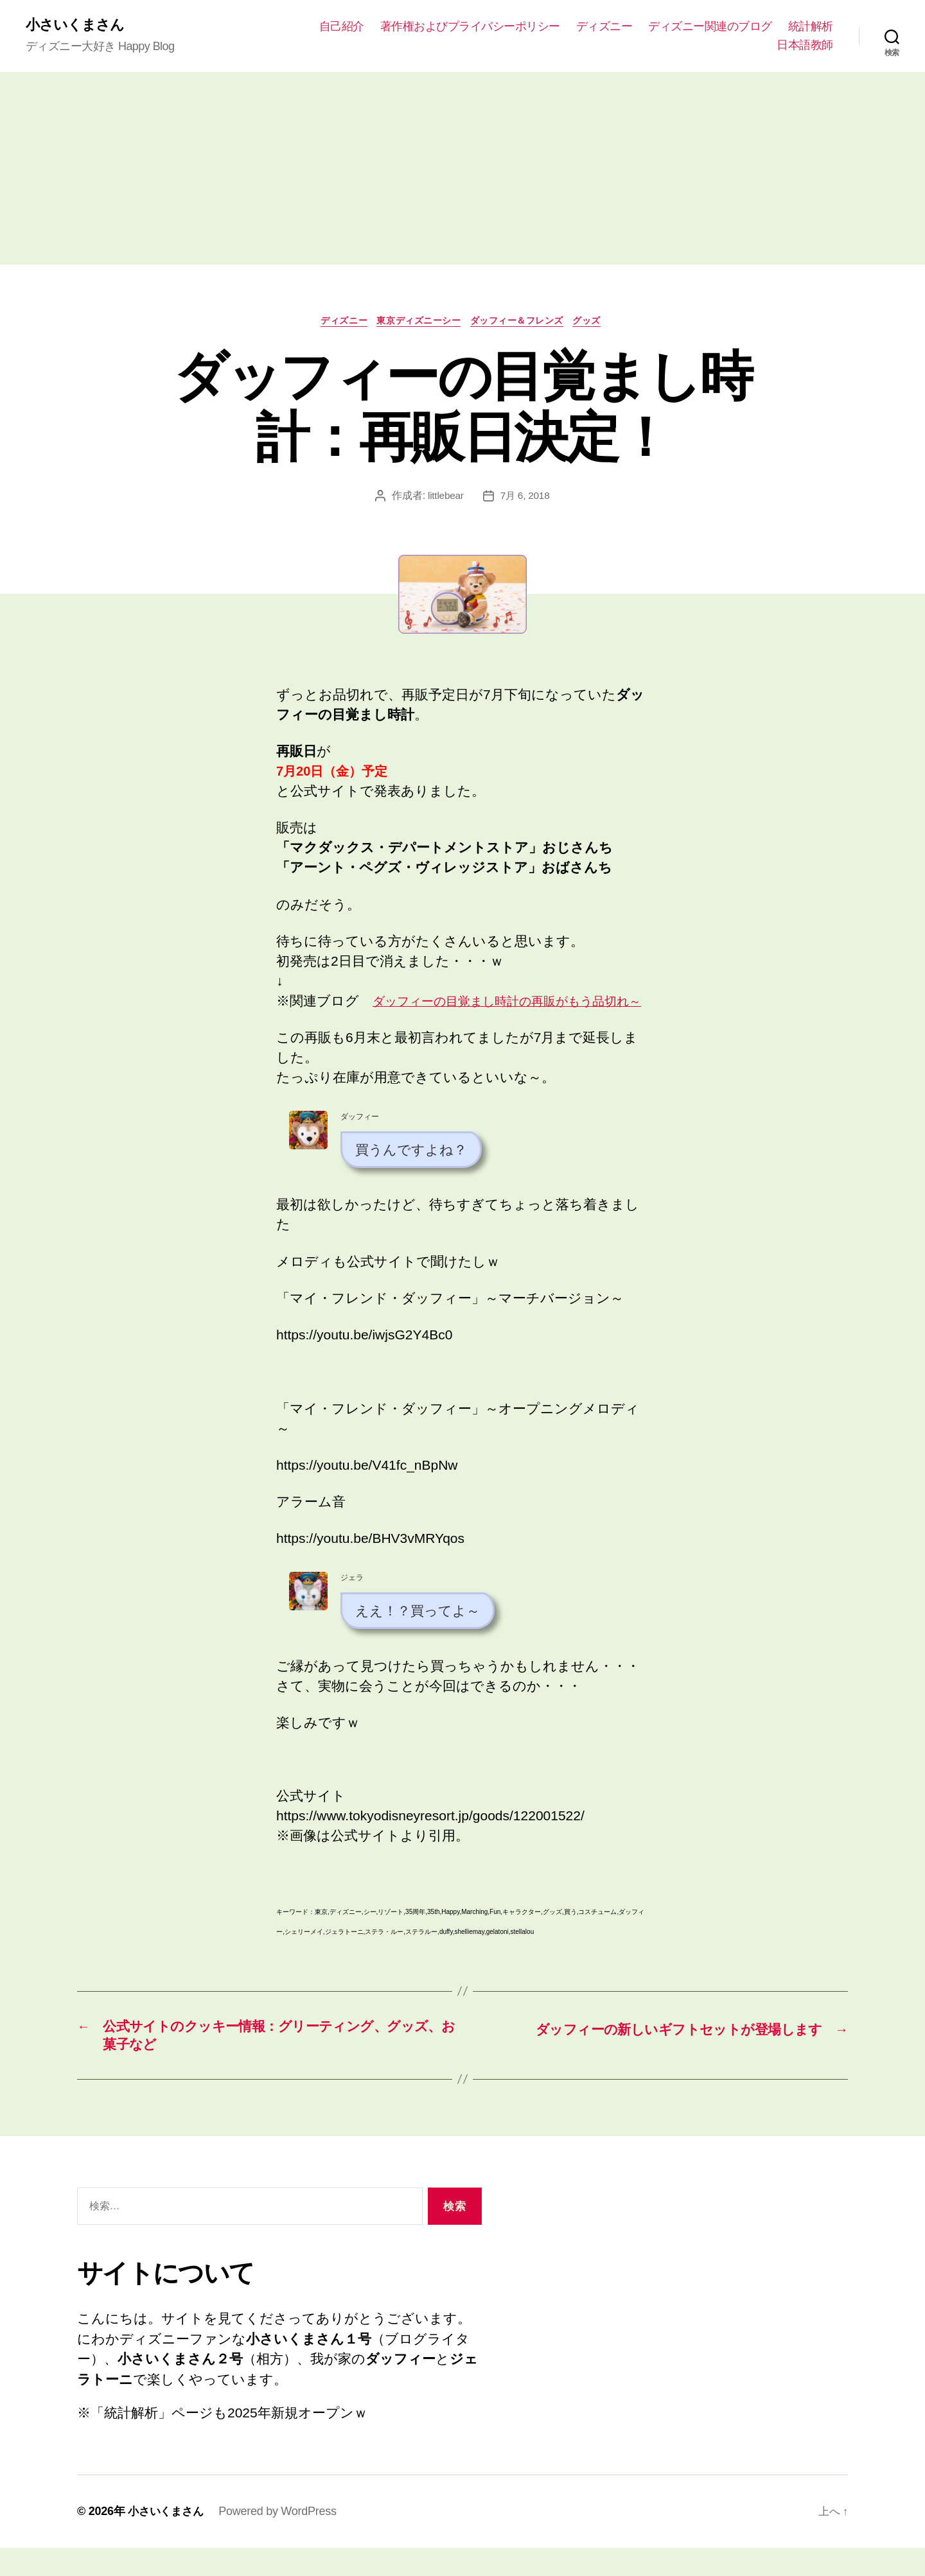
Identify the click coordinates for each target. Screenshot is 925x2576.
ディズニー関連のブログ (710, 26)
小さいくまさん (79, 25)
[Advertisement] (462, 169)
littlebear (444, 498)
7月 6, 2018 (525, 498)
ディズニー (604, 26)
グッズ (601, 322)
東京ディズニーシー (416, 322)
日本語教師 (805, 45)
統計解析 (810, 26)
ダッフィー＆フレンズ (524, 322)
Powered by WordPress (281, 2539)
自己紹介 (341, 26)
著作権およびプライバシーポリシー (470, 26)
